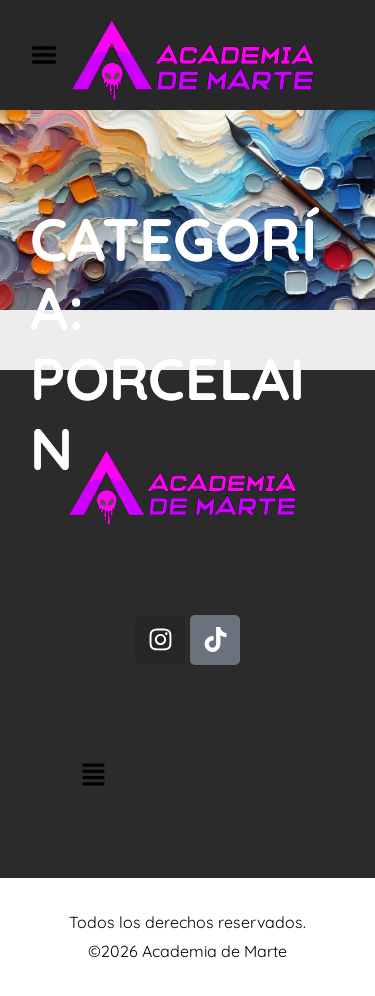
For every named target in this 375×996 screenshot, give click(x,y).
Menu (51, 55)
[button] (188, 776)
